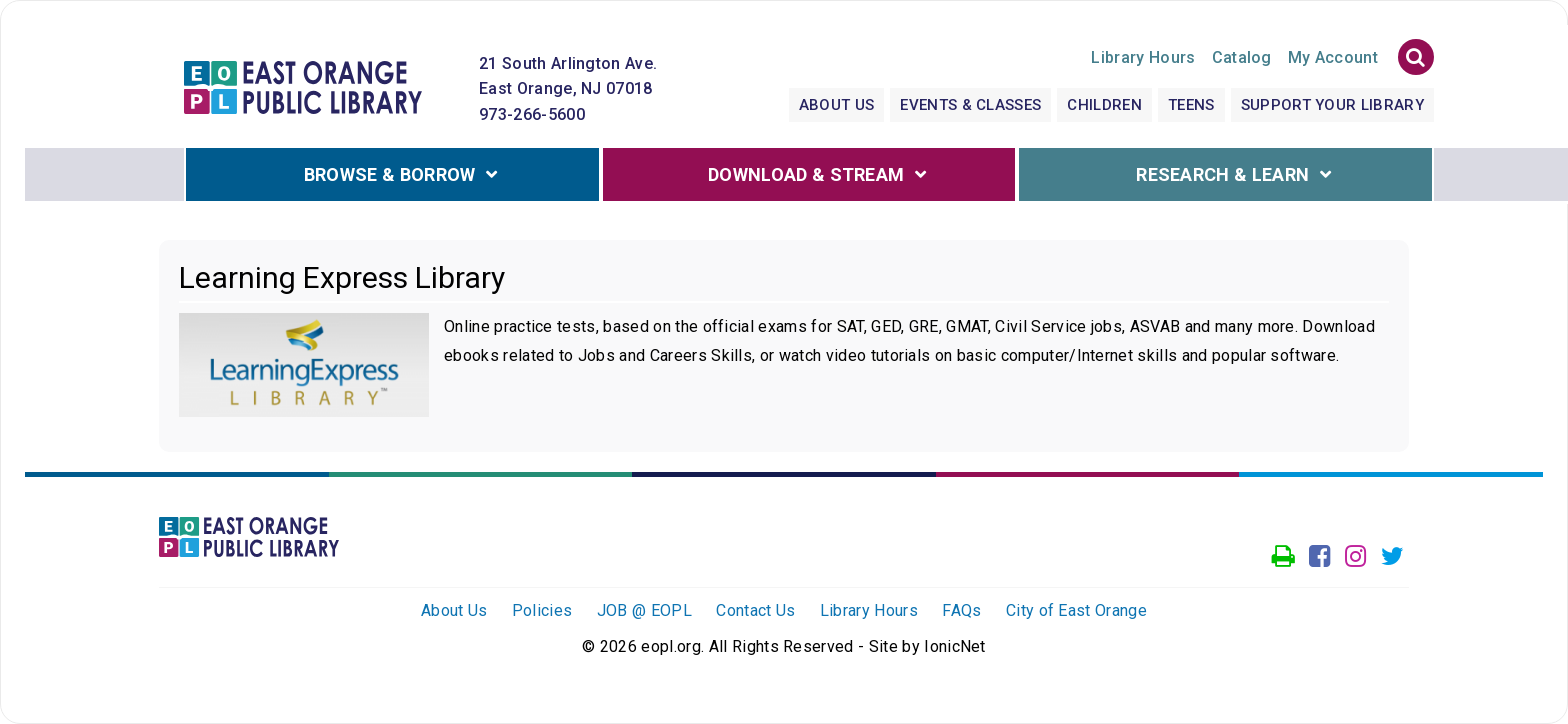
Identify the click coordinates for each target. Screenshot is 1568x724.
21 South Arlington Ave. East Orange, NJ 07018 (568, 76)
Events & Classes (970, 105)
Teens (1191, 105)
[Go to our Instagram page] (1355, 557)
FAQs (961, 610)
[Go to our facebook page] (1319, 557)
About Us (837, 105)
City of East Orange (1076, 610)
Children (1104, 105)
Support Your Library (1332, 105)
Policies (542, 610)
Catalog (1242, 57)
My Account (1333, 57)
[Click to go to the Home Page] (303, 85)
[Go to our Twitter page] (1392, 557)
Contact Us (755, 610)
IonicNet (955, 646)
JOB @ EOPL (644, 610)
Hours (1143, 57)
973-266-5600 (532, 114)
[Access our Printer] (1283, 557)
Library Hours (869, 610)
